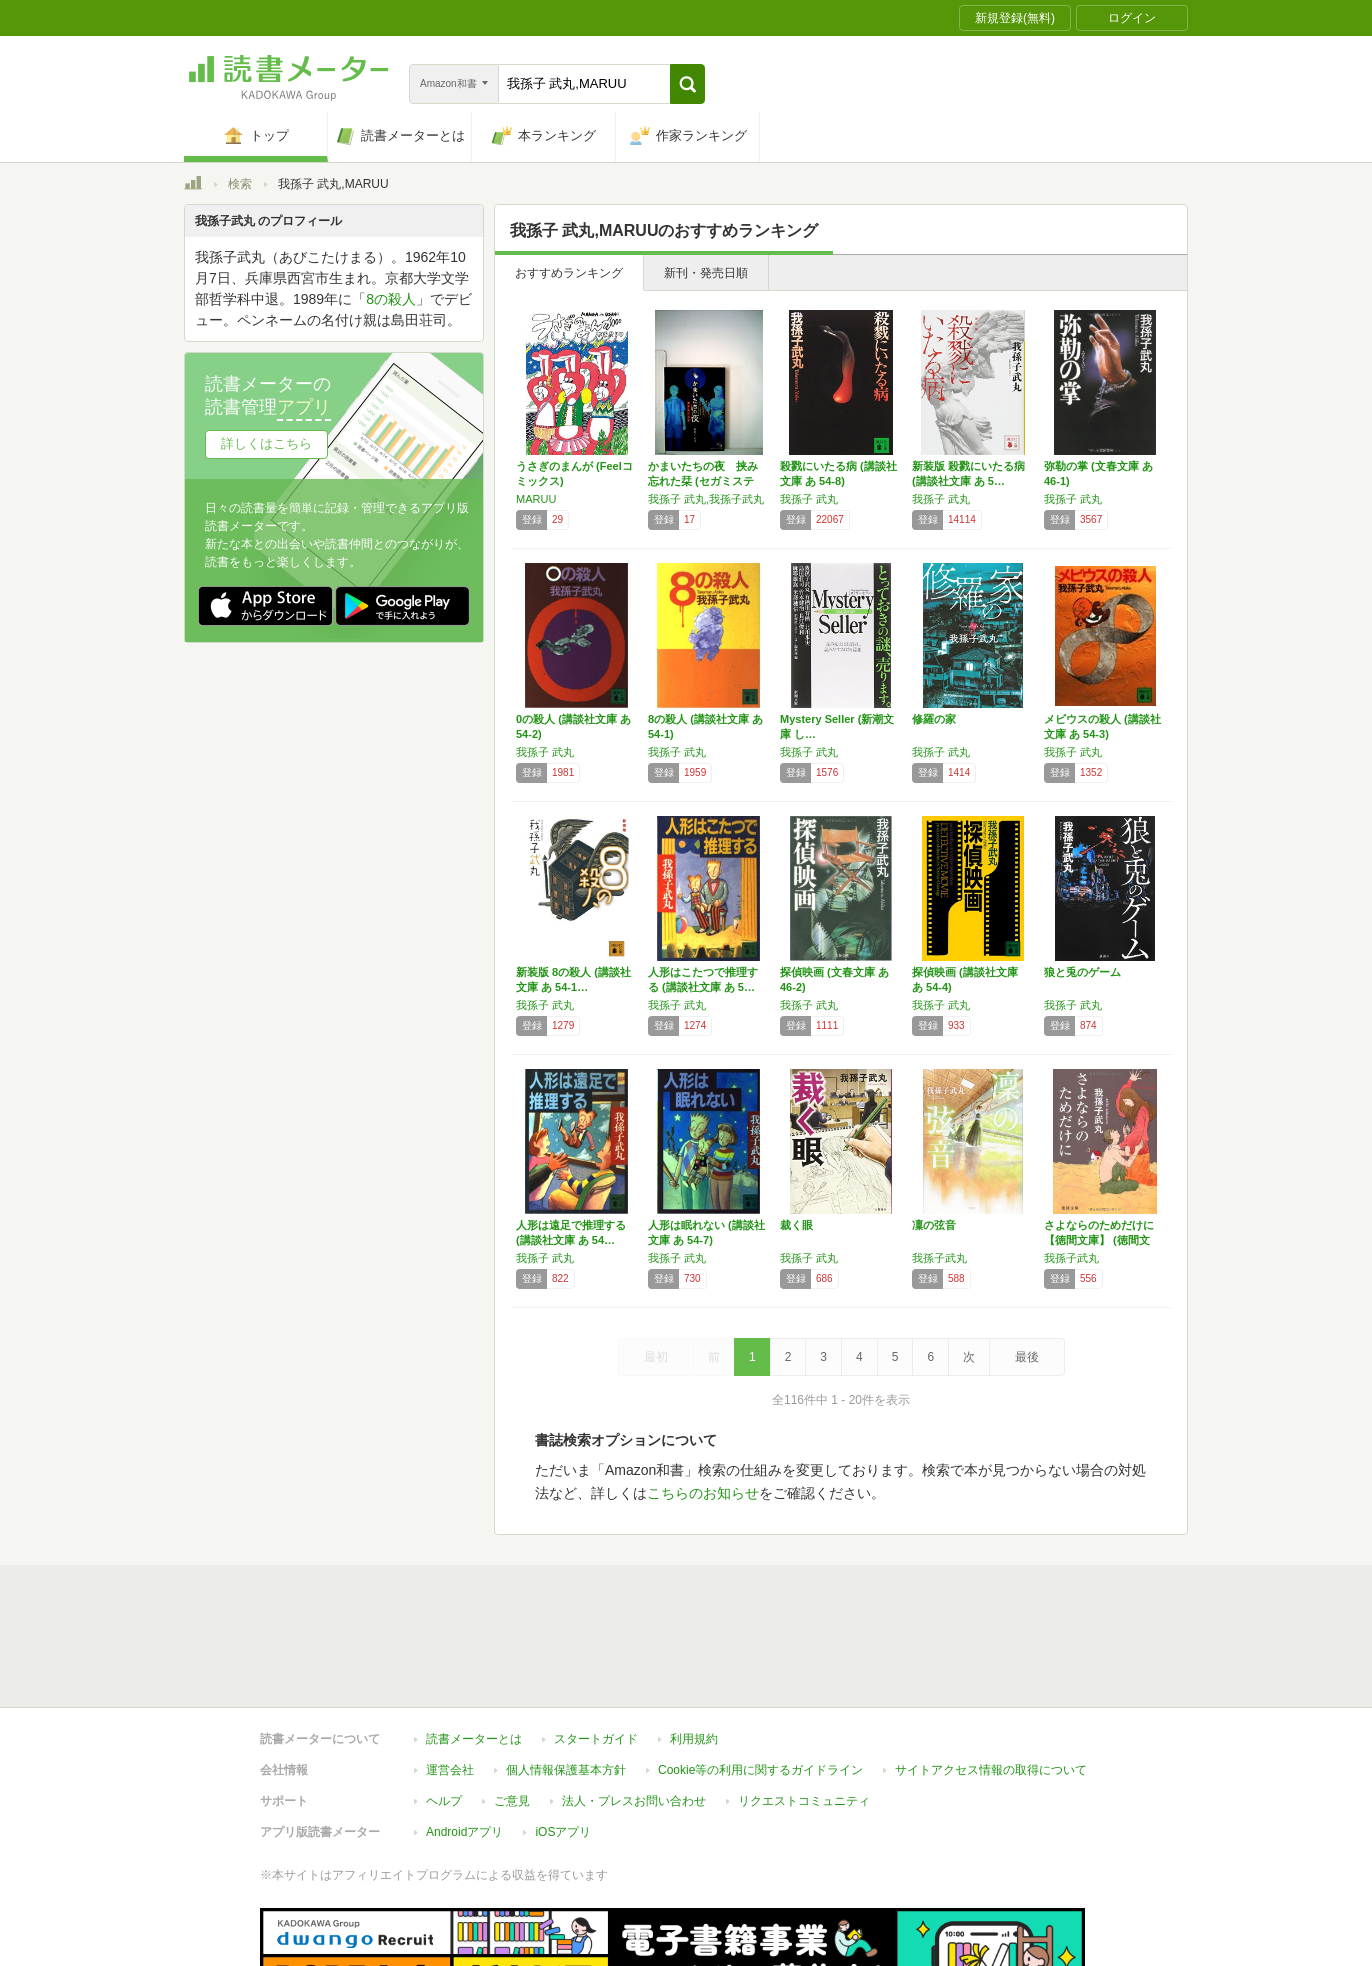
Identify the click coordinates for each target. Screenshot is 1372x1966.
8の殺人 (391, 299)
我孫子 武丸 (809, 499)
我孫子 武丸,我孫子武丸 (706, 499)
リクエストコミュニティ (804, 1801)
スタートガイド (596, 1739)
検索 (240, 184)
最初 (656, 1357)
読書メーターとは (474, 1739)
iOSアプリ (563, 1832)
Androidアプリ (464, 1832)
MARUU (536, 499)
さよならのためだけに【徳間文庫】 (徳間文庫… (1099, 1240)
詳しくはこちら (266, 443)
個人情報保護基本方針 (566, 1770)
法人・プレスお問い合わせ (634, 1801)
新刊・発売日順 (706, 273)
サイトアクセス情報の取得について (991, 1770)
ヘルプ (444, 1801)
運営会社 (450, 1770)
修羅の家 (934, 719)
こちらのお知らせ (703, 1493)
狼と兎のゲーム (1082, 972)
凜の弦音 (934, 1225)
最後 (1027, 1357)
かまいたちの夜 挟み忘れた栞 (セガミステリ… (703, 481)
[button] (687, 84)
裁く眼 (796, 1225)
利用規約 (694, 1739)
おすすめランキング (569, 273)
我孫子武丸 (939, 1258)
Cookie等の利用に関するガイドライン (760, 1770)
